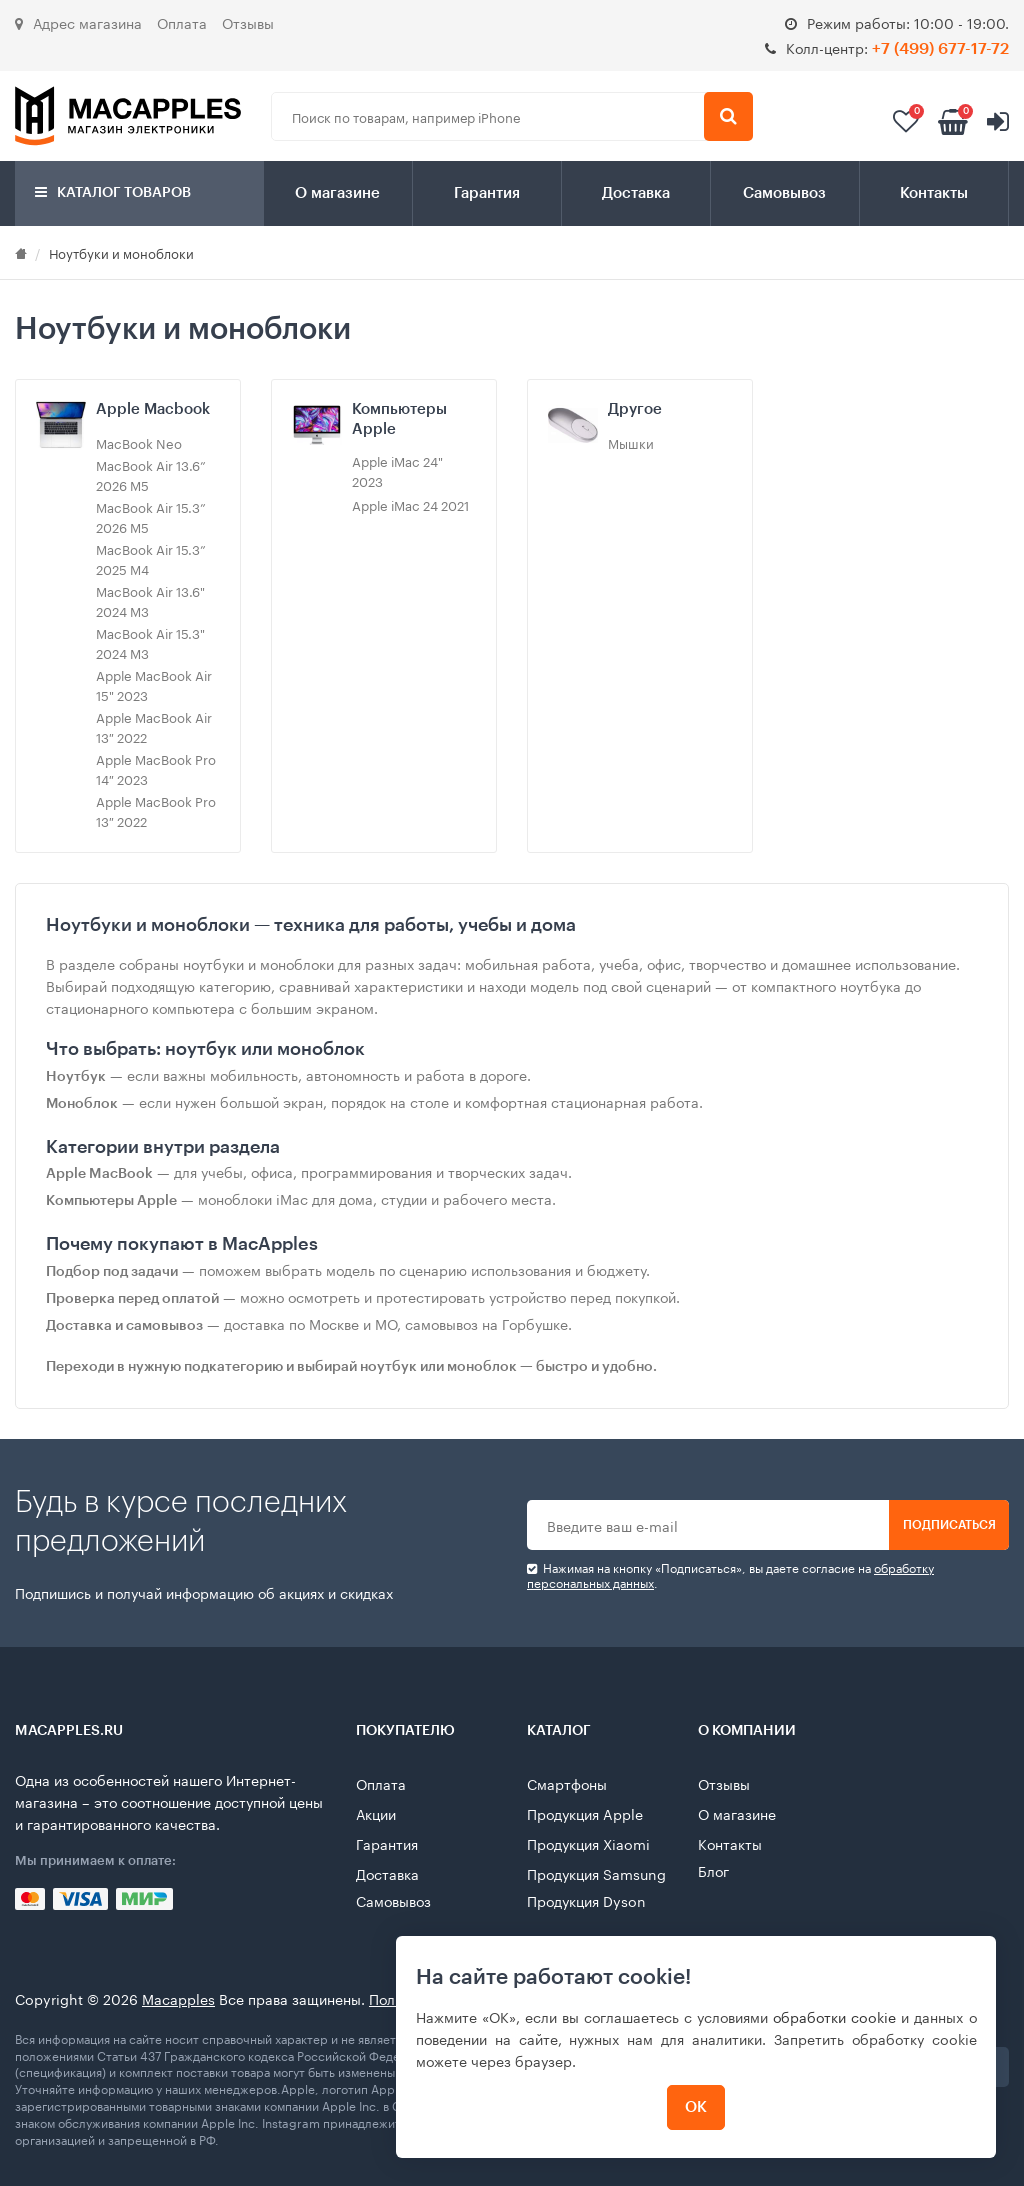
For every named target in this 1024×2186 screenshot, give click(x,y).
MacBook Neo (139, 442)
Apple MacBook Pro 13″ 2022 (156, 810)
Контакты (934, 193)
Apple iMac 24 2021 (410, 504)
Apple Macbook (153, 409)
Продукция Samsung (596, 1873)
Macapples (178, 1998)
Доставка (636, 193)
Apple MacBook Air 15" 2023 (154, 684)
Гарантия (487, 193)
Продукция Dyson (586, 1900)
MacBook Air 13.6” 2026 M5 (151, 474)
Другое (635, 409)
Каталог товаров (113, 192)
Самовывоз (784, 193)
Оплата (182, 22)
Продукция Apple (585, 1813)
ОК (696, 2107)
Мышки (631, 442)
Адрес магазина (78, 22)
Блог (713, 1870)
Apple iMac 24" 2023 (397, 470)
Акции (376, 1813)
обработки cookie (834, 2016)
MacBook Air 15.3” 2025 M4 (151, 558)
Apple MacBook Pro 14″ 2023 (156, 768)
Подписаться (949, 1525)
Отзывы (248, 22)
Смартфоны (567, 1783)
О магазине (337, 193)
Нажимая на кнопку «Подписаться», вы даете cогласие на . (730, 1574)
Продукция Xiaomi (588, 1843)
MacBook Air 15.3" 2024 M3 (150, 642)
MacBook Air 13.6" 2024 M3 (150, 600)
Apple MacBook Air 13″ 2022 (154, 726)
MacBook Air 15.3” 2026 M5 (151, 516)
